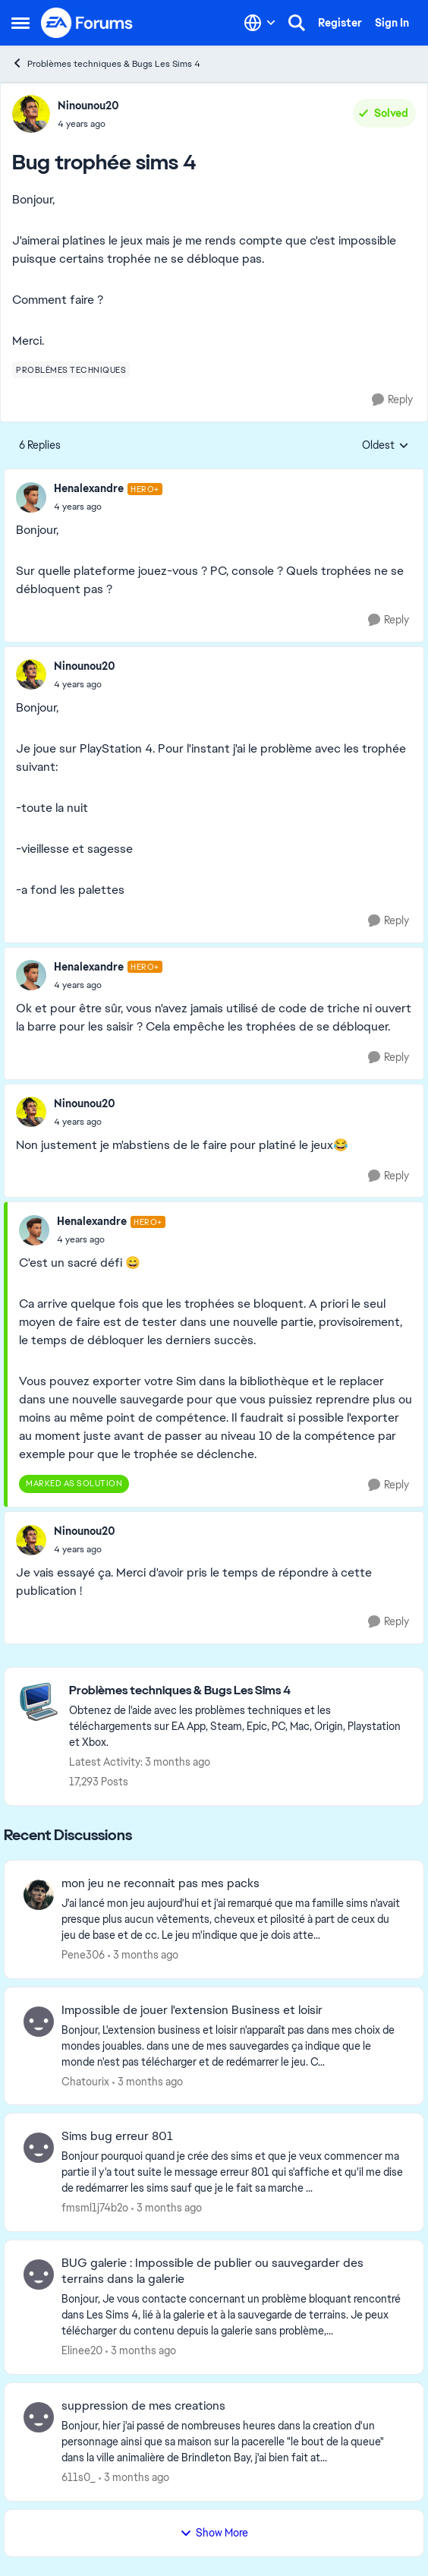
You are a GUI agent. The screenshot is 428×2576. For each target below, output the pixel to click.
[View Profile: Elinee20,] (39, 2274)
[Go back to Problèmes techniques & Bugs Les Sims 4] (238, 1691)
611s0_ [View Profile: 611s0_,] (78, 2477)
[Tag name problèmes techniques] (71, 369)
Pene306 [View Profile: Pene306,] (83, 1955)
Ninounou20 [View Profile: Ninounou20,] (88, 105)
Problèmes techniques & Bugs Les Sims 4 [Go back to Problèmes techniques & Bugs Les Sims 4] (105, 63)
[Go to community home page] (87, 23)
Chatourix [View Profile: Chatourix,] (85, 2081)
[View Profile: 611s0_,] (39, 2417)
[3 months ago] (143, 1955)
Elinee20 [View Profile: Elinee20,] (81, 2350)
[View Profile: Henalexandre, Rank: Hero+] (31, 497)
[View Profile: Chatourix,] (39, 2021)
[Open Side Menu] (20, 22)
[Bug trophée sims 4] (108, 506)
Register (340, 23)
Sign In (392, 23)
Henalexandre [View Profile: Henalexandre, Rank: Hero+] (89, 488)
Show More (214, 2533)
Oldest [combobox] (385, 445)
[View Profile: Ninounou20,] (31, 114)
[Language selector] (260, 23)
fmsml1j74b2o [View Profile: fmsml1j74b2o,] (94, 2208)
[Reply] (392, 400)
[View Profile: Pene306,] (39, 1895)
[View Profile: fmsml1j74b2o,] (39, 2147)
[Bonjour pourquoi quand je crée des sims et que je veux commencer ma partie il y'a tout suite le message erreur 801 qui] (232, 2172)
